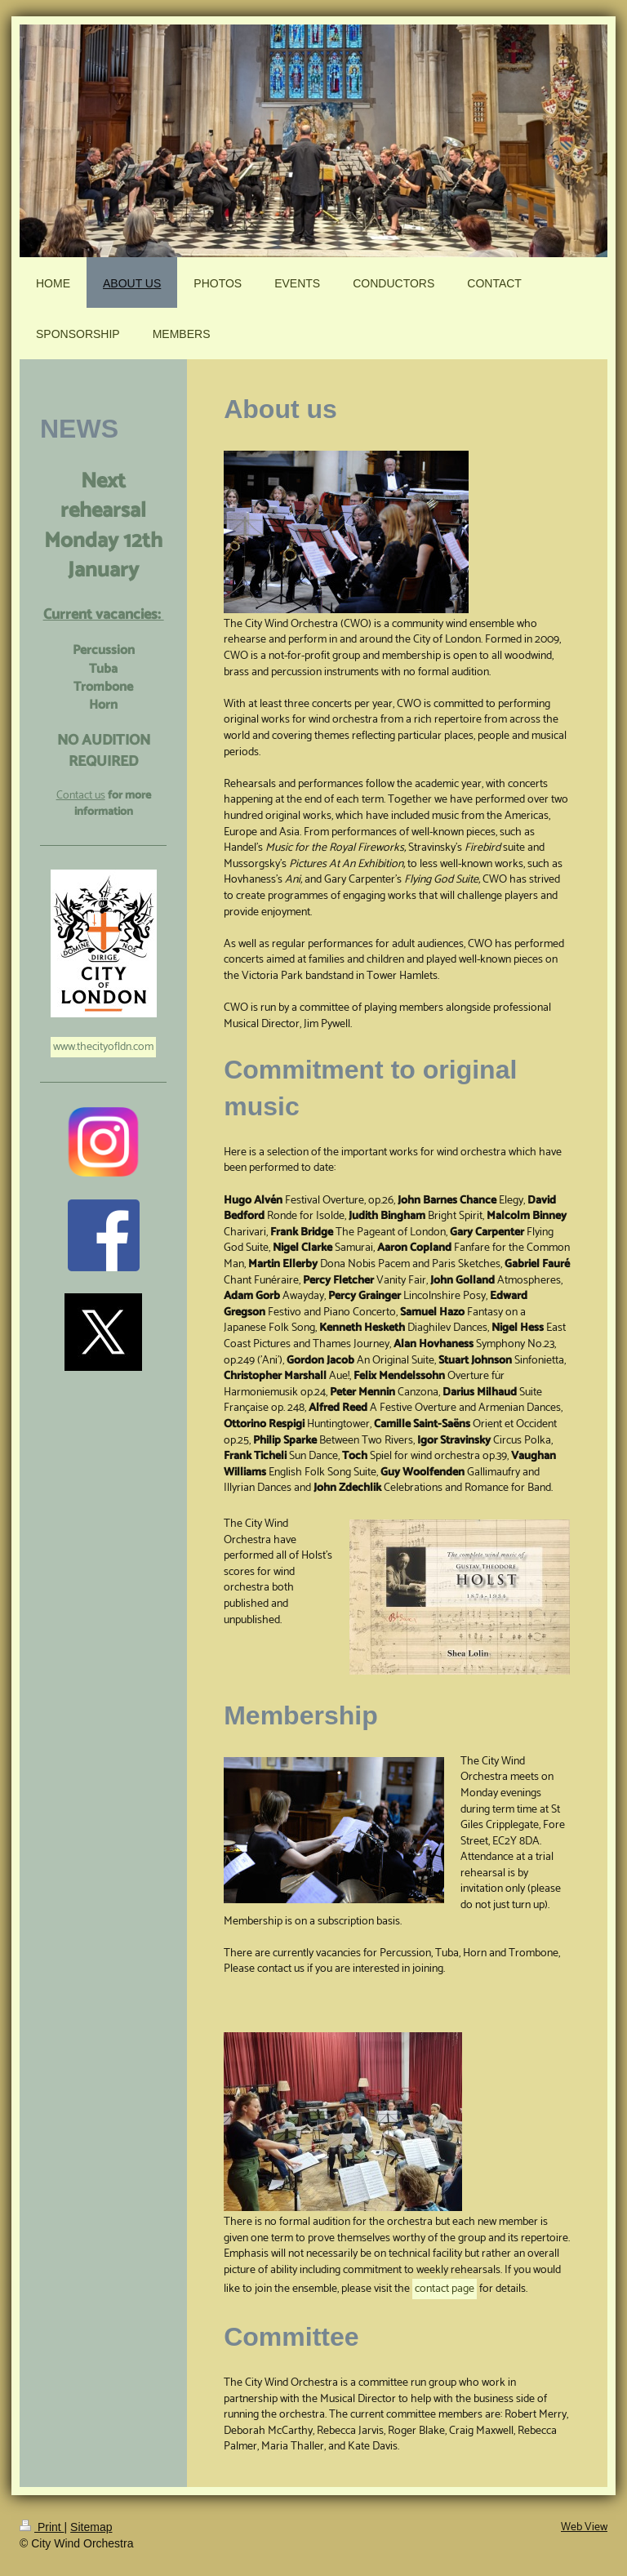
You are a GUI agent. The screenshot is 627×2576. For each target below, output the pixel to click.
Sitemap (91, 2527)
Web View (584, 2527)
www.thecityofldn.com (103, 1047)
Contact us (80, 795)
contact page (444, 2289)
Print (42, 2527)
